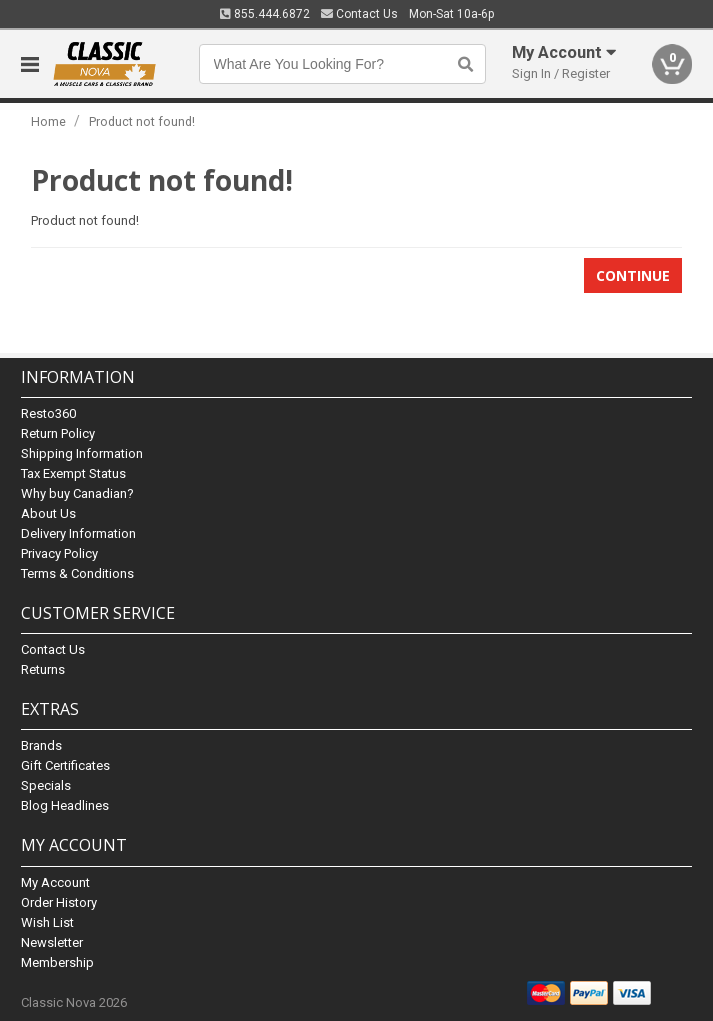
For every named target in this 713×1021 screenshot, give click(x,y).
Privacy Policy (59, 553)
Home (48, 121)
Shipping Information (82, 453)
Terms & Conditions (77, 573)
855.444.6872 (265, 14)
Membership (57, 962)
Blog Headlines (65, 805)
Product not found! (142, 121)
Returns (43, 669)
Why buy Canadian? (77, 493)
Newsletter (52, 942)
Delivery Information (78, 533)
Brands (41, 745)
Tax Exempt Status (73, 473)
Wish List (47, 922)
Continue (633, 275)
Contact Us (359, 14)
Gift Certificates (65, 765)
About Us (48, 513)
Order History (59, 902)
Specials (46, 785)
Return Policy (58, 433)
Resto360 (48, 413)
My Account (55, 882)
